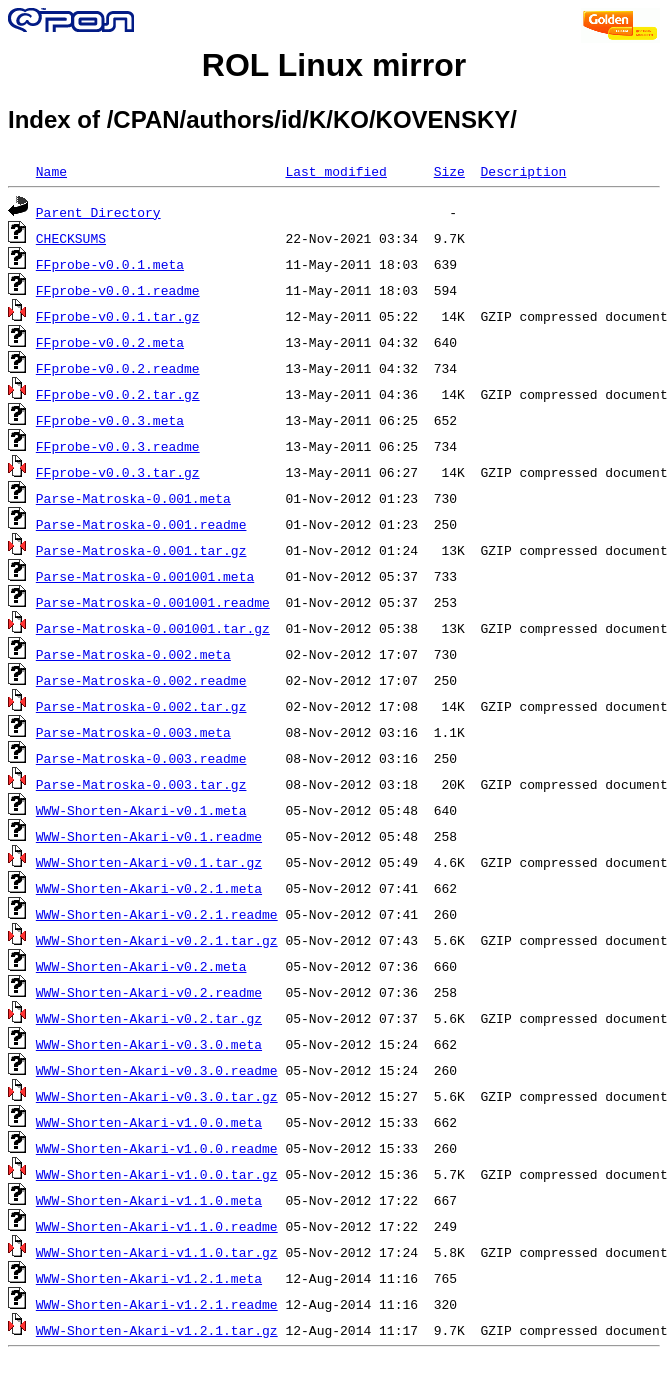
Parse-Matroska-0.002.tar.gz (141, 706)
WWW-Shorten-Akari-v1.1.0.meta (149, 1200)
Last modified (335, 171)
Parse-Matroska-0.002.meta (133, 654)
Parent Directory (98, 212)
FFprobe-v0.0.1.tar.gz (118, 316)
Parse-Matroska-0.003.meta (133, 732)
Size (449, 171)
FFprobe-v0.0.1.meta (110, 264)
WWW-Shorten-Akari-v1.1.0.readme (157, 1226)
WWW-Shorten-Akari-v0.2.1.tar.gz (157, 940)
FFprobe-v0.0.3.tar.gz (118, 472)
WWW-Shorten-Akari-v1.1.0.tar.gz (157, 1252)
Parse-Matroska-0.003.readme (141, 758)
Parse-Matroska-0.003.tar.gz (141, 784)
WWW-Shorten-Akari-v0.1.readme (149, 836)
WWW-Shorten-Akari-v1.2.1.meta (149, 1278)
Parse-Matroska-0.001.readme (141, 524)
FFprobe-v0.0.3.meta (110, 420)
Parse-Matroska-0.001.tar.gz (141, 550)
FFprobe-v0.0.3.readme (118, 446)
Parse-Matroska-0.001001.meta (145, 576)
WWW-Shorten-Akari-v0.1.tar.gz (149, 862)
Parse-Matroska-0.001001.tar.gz (153, 628)
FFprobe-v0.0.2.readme (118, 368)
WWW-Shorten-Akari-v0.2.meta (141, 966)
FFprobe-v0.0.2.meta (110, 342)
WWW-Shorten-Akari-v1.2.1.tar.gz (157, 1330)
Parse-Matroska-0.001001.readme (153, 602)
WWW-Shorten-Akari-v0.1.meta (141, 810)
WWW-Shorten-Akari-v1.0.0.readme (157, 1148)
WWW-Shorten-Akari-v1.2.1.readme (157, 1304)
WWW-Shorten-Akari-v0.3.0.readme (157, 1070)
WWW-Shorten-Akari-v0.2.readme (149, 992)
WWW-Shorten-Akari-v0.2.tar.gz (149, 1018)
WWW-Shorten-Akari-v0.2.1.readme (157, 914)
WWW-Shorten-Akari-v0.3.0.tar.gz (157, 1096)
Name (51, 171)
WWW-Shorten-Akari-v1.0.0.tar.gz (157, 1174)
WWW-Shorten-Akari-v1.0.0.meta (149, 1122)
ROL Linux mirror (334, 65)
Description (523, 171)
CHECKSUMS (71, 238)
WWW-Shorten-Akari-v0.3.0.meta (149, 1044)
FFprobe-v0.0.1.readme (118, 290)
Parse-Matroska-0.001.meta (133, 498)
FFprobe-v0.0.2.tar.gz (118, 394)
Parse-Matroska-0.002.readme (141, 680)
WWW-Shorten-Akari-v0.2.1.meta (149, 888)
